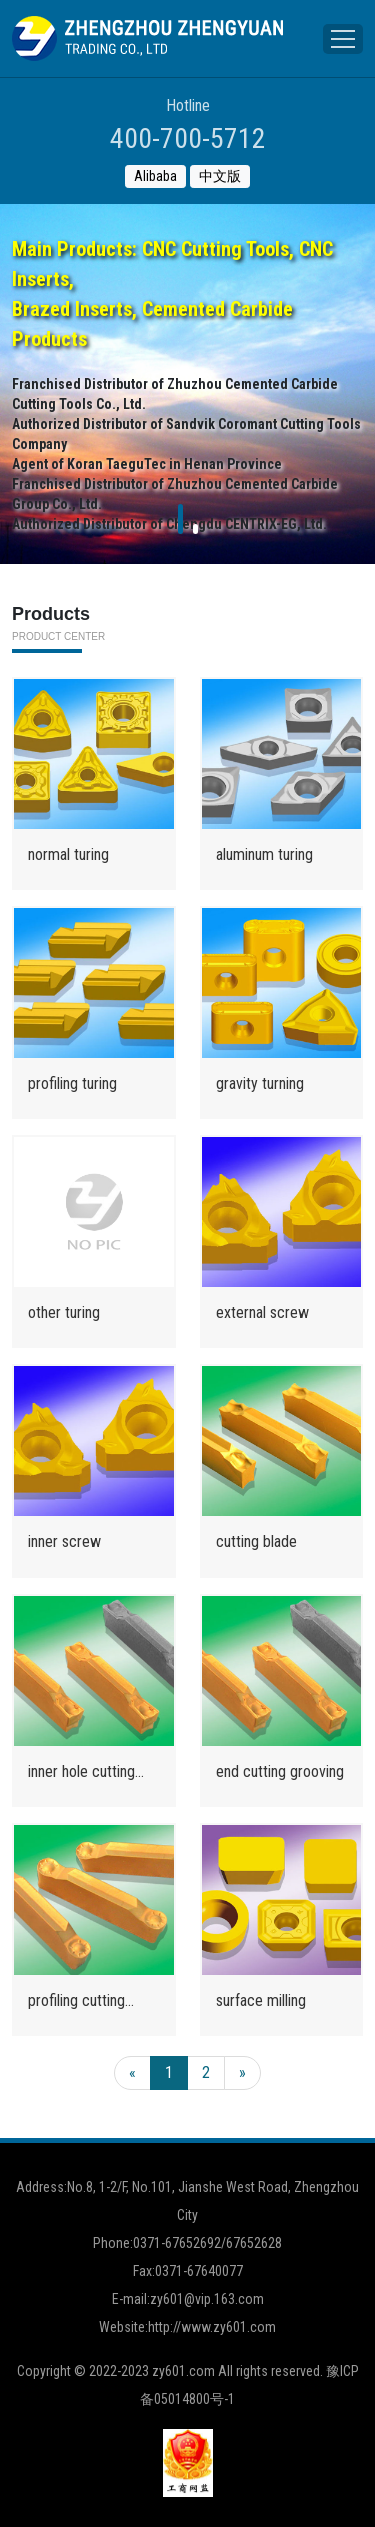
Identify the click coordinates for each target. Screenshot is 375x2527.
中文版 (220, 176)
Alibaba (155, 176)
